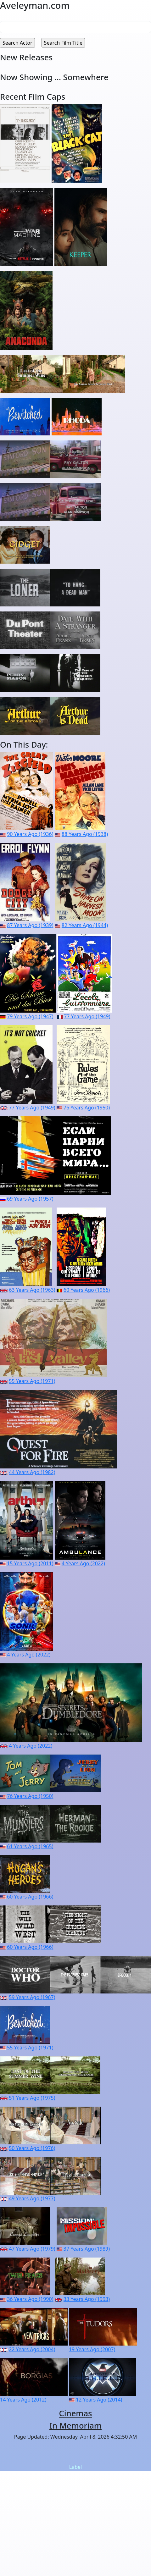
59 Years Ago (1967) (32, 1997)
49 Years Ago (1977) (32, 2198)
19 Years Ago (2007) (92, 2349)
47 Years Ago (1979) (32, 2248)
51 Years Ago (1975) (32, 2097)
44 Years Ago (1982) (32, 1472)
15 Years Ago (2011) (30, 1563)
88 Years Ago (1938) (85, 834)
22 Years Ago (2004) (32, 2349)
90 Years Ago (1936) (30, 834)
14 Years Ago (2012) (23, 2399)
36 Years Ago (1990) (30, 2299)
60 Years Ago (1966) (87, 1289)
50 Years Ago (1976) (32, 2148)
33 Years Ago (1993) (87, 2299)
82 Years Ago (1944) (85, 925)
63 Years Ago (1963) (32, 1289)
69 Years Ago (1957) (30, 1198)
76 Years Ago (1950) (87, 1107)
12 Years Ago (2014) (99, 2399)
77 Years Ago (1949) (87, 1016)
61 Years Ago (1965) (30, 1846)
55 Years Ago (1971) (32, 1381)
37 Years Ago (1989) (87, 2248)
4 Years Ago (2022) (83, 1563)
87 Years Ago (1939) (30, 925)
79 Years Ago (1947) (30, 1016)
